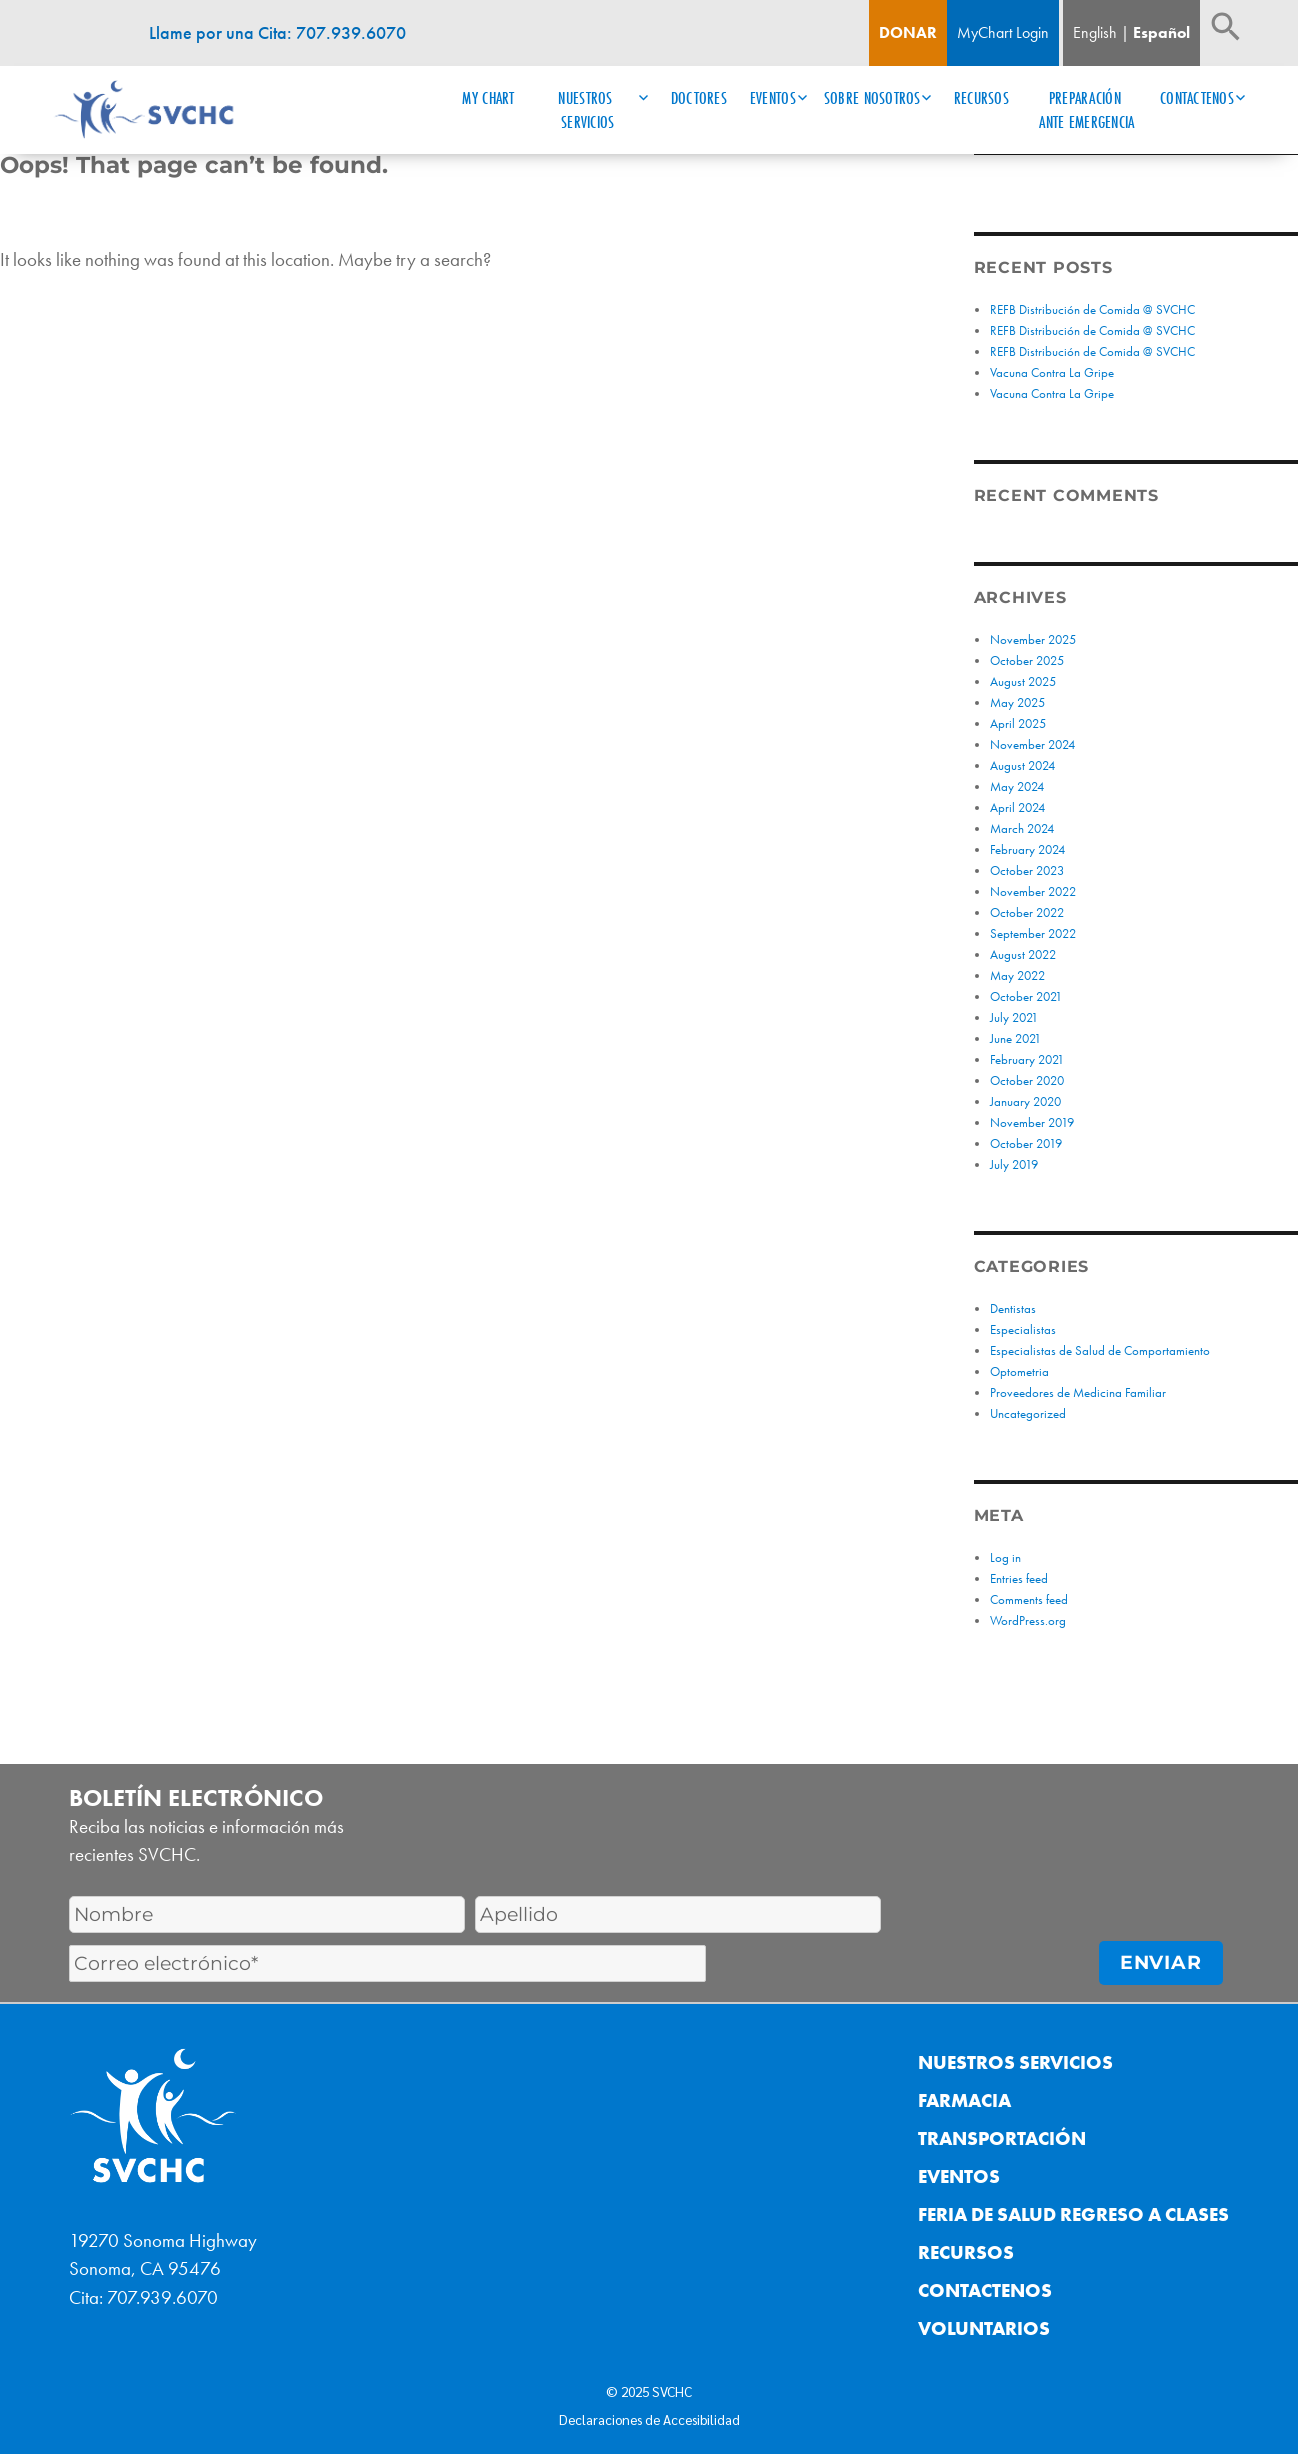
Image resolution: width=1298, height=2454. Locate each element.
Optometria (1019, 1371)
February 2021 (1027, 1059)
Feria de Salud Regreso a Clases (1073, 2214)
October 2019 (1026, 1143)
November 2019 (1032, 1122)
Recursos (981, 98)
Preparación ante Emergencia (1086, 110)
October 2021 (1026, 996)
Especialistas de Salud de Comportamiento (1100, 1350)
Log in (1005, 1557)
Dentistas (1013, 1308)
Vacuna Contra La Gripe (1052, 372)
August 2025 (1023, 681)
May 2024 (1017, 786)
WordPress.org (1028, 1620)
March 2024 (1022, 828)
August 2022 (1023, 954)
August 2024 (1022, 765)
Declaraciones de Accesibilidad (649, 2419)
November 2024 (1032, 744)
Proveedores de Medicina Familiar (1078, 1392)
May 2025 (1017, 702)
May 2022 (1017, 975)
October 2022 (1027, 912)
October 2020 (1027, 1080)
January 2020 (1025, 1101)
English (1095, 32)
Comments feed (1029, 1599)
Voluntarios (984, 2328)
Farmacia (964, 2100)
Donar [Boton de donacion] (908, 32)
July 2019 (1014, 1164)
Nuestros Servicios (587, 110)
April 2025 (1018, 723)
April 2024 (1017, 807)
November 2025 (1033, 639)
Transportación (1002, 2138)
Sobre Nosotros (872, 98)
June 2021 (1015, 1038)
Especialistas (1023, 1329)
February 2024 (1027, 849)
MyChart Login (1003, 32)
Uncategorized (1028, 1413)
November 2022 (1033, 891)
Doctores (699, 98)
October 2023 (1027, 870)
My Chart (488, 98)
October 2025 (1027, 660)
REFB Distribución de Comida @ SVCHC (1094, 309)
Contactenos (1197, 98)
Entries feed (1019, 1578)
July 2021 (1014, 1017)
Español (1161, 32)
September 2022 (1033, 933)
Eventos (773, 98)
